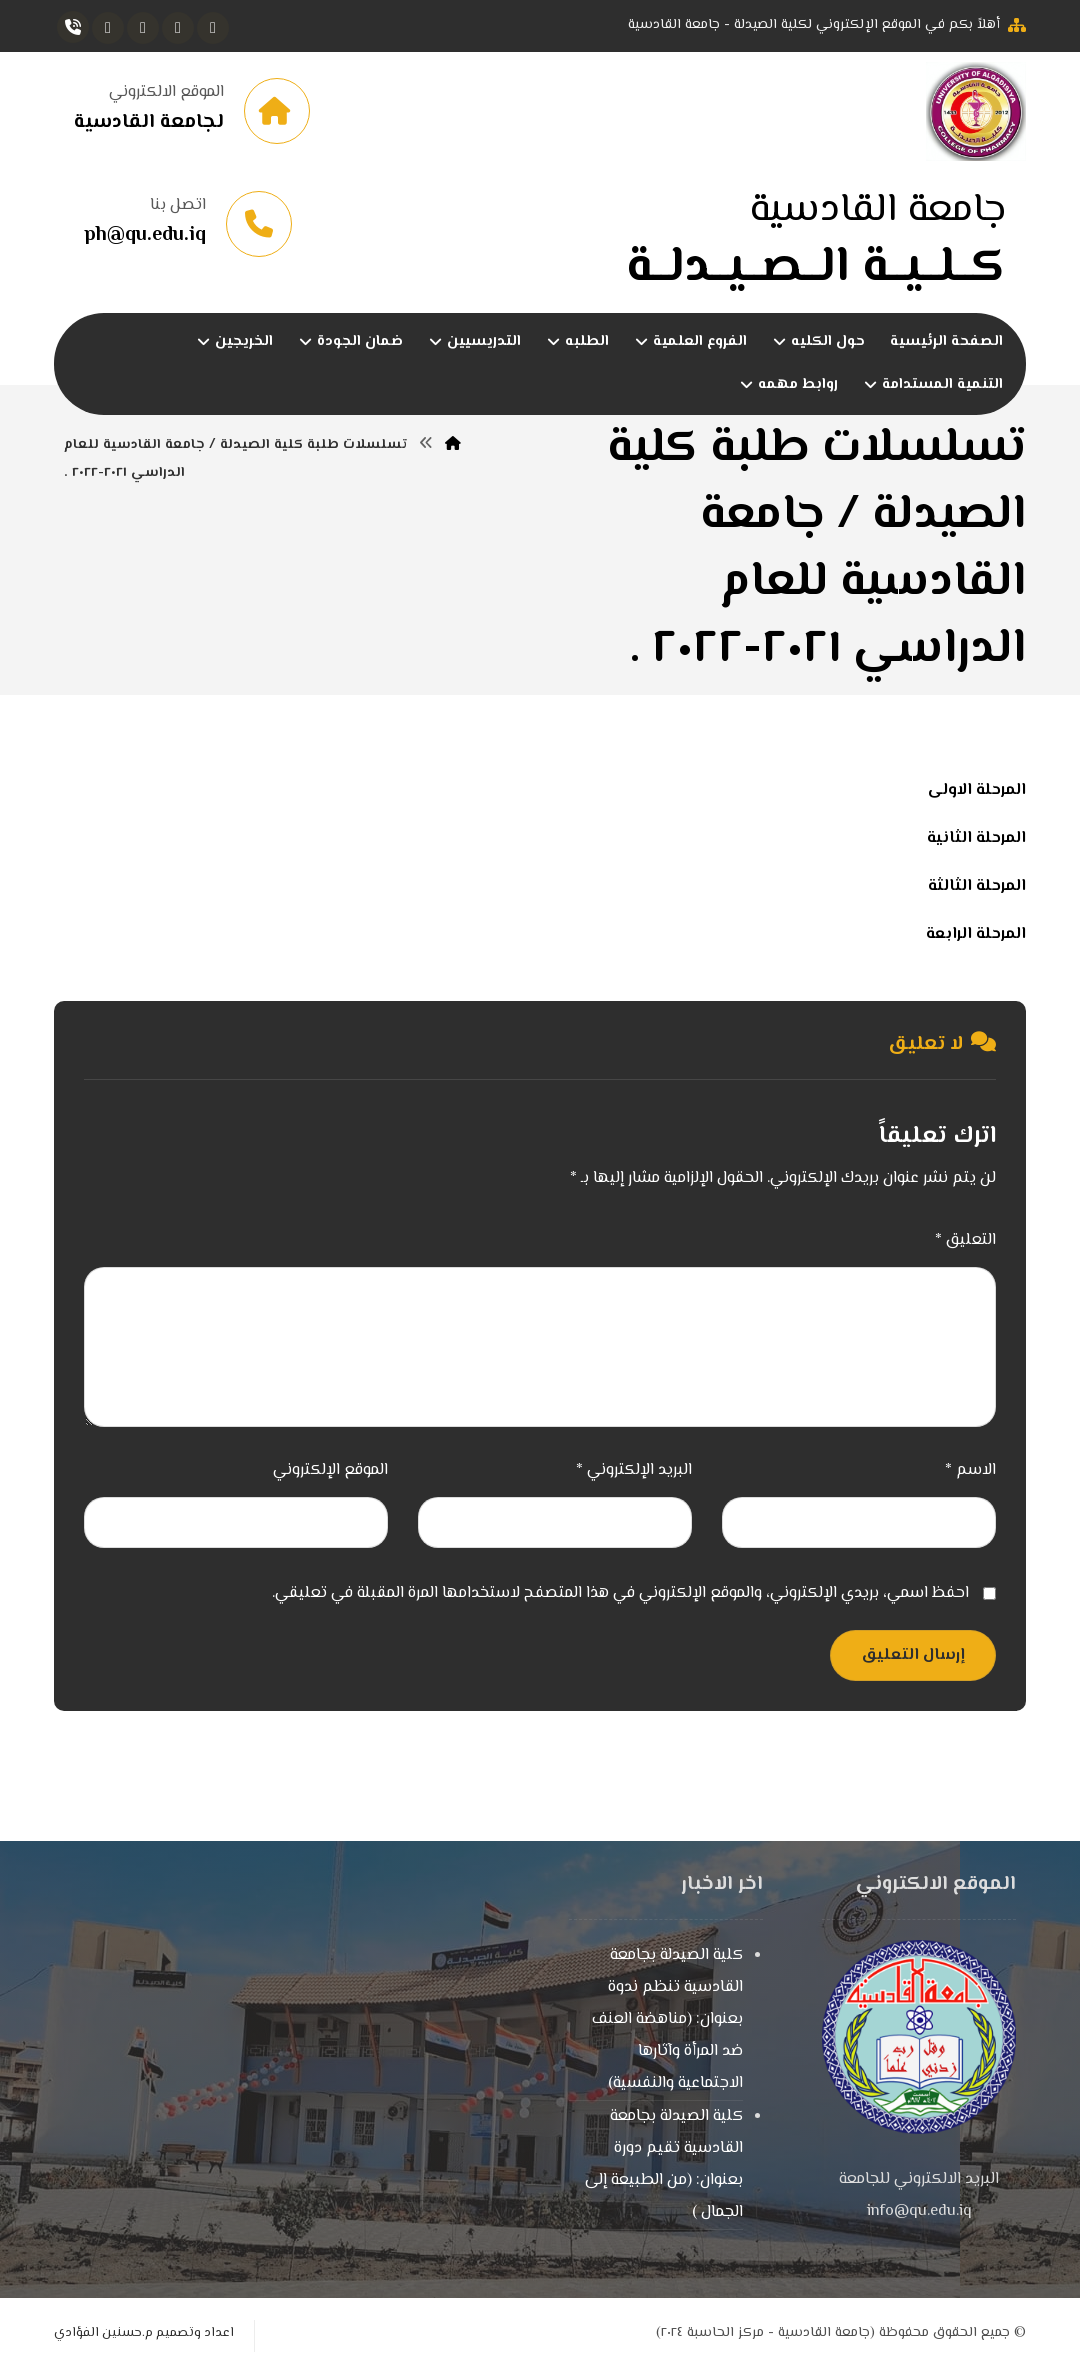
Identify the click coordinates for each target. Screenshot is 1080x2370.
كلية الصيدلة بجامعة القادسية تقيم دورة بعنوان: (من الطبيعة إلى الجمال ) (664, 2164)
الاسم (970, 1470)
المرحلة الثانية (976, 838)
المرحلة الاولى (977, 790)
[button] (213, 28)
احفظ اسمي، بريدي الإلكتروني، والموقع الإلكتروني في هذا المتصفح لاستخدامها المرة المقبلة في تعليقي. (620, 1593)
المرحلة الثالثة (977, 886)
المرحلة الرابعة (976, 934)
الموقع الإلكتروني (330, 1470)
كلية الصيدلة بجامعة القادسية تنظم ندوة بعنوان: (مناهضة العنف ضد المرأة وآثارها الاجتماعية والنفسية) (667, 2019)
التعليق (965, 1240)
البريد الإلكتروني (634, 1470)
